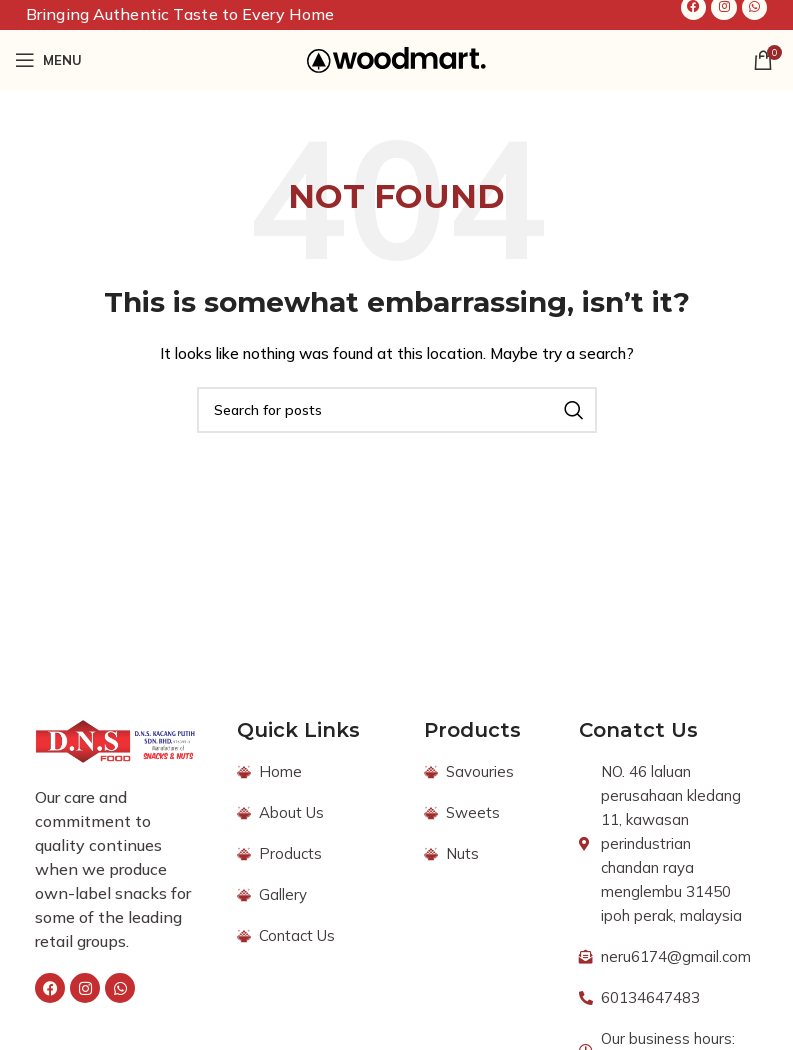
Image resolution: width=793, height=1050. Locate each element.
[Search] (397, 410)
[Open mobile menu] (48, 60)
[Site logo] (396, 59)
